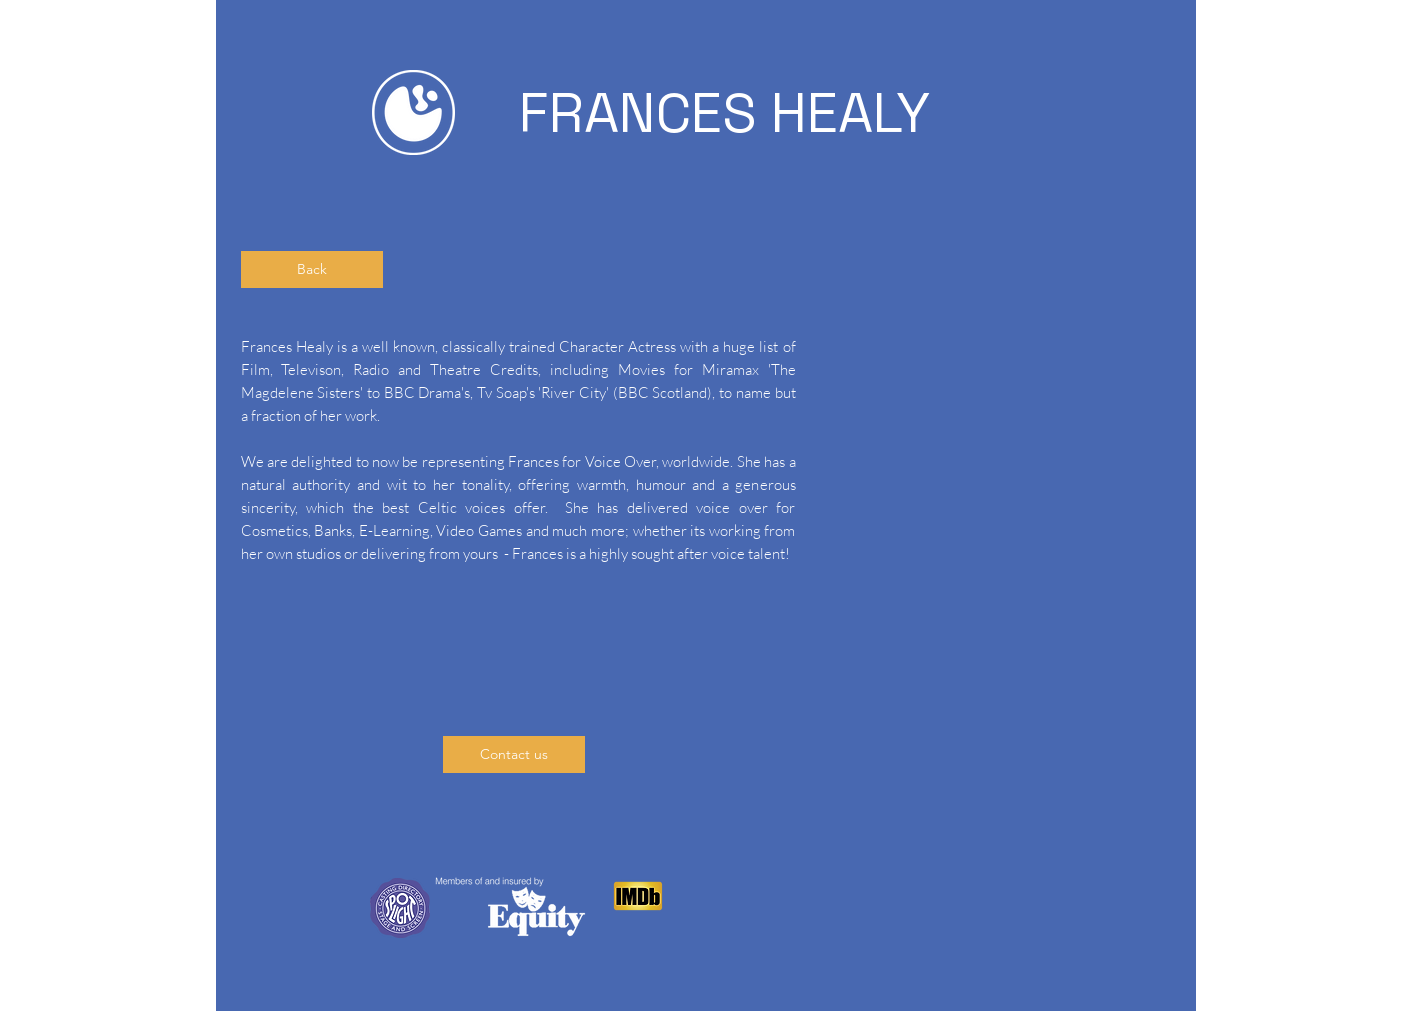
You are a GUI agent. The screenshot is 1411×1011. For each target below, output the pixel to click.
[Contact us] (514, 754)
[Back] (312, 269)
